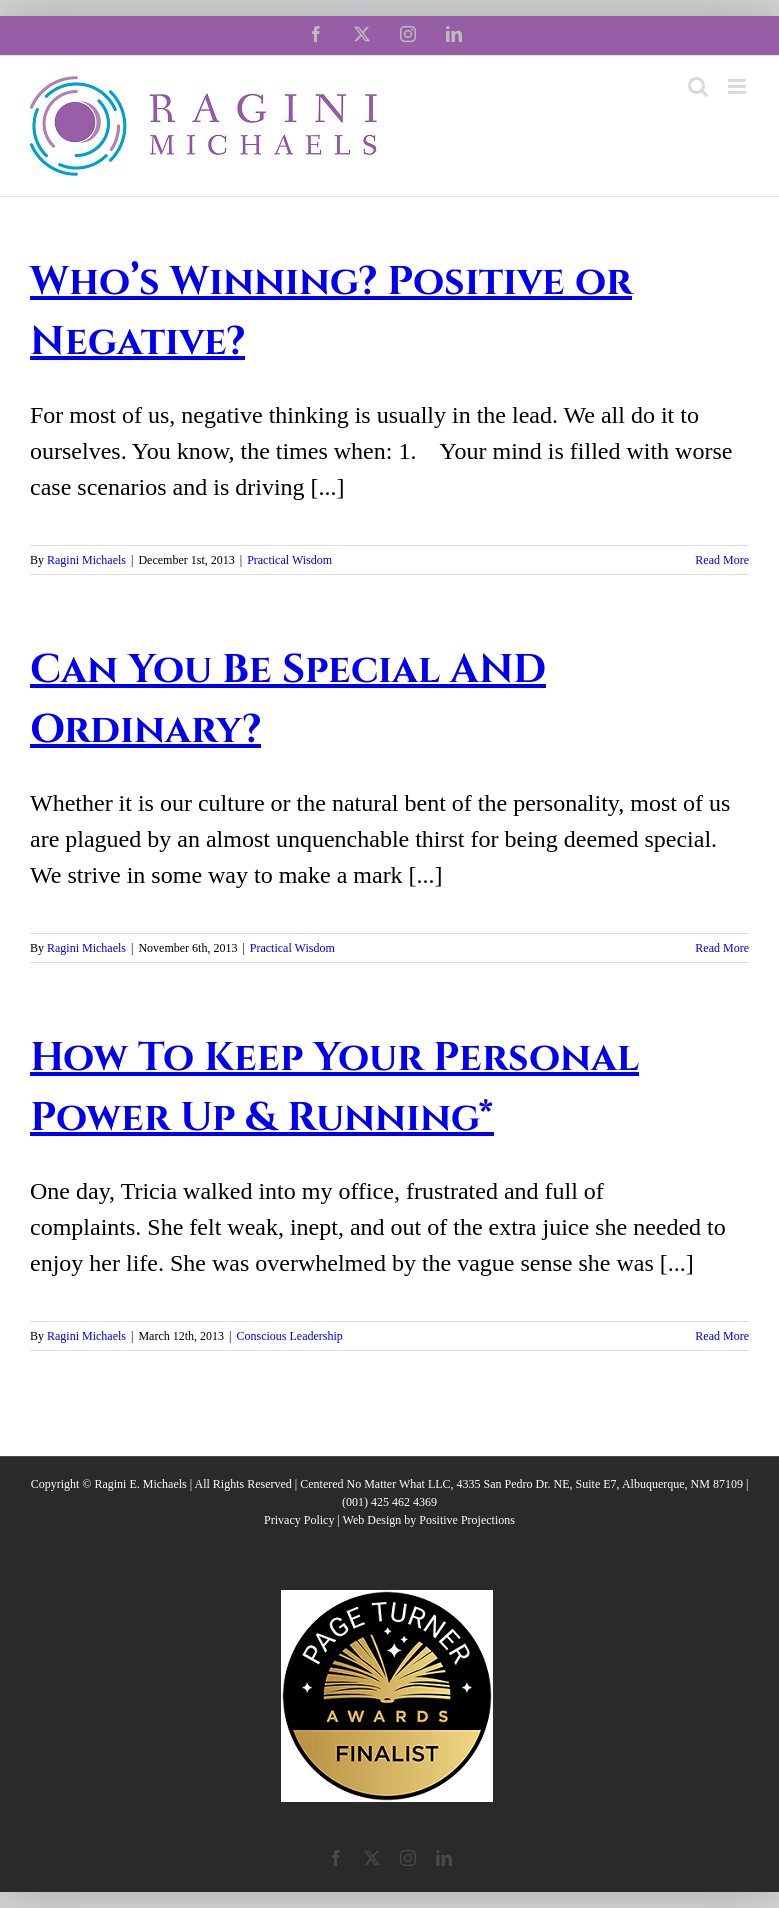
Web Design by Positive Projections (429, 1520)
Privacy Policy (299, 1520)
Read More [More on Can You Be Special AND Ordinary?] (722, 948)
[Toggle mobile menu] (738, 86)
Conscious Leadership (289, 1336)
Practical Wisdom (289, 560)
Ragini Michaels (86, 560)
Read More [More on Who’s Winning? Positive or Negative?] (722, 560)
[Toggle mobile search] (698, 86)
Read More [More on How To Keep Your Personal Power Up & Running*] (722, 1336)
